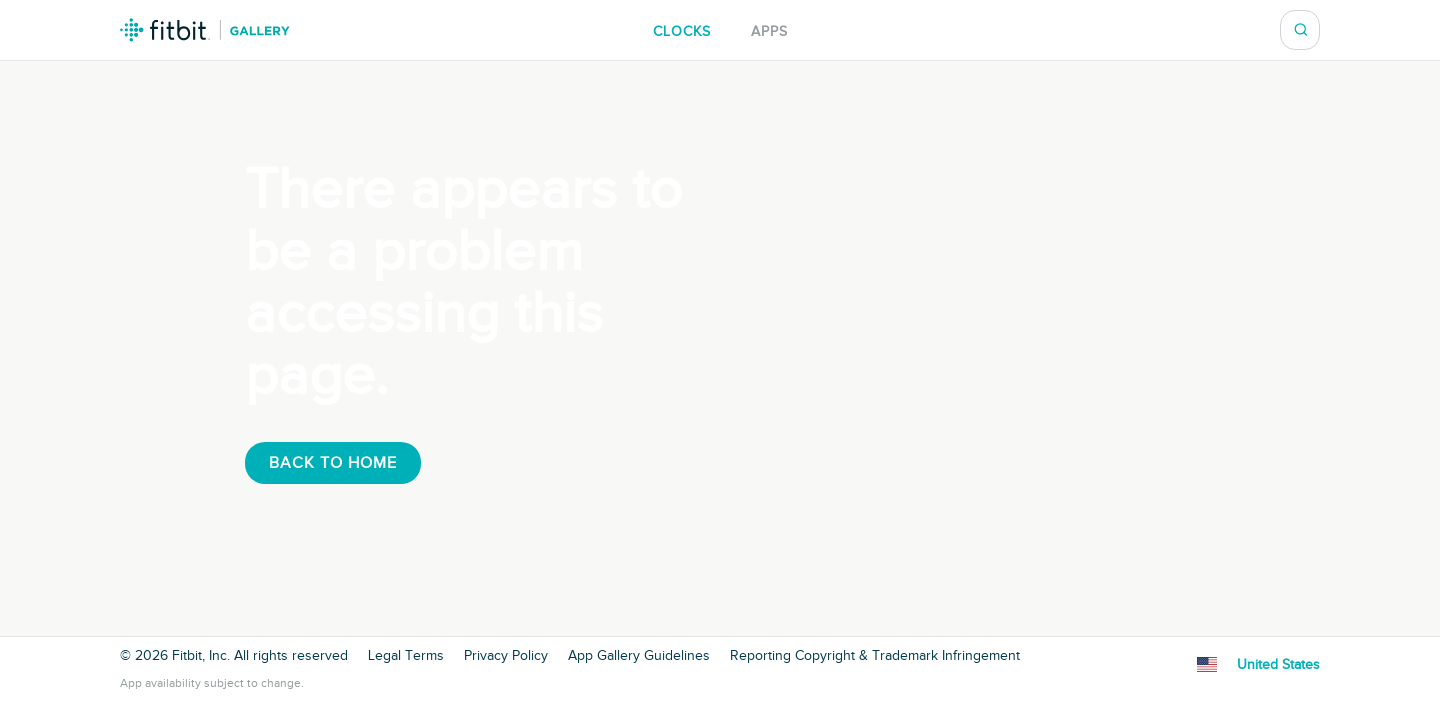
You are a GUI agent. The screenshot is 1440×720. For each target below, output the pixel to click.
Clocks (682, 31)
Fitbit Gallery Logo (205, 30)
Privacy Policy (506, 656)
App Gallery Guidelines (639, 656)
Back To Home (333, 463)
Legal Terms (406, 656)
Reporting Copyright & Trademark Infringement (875, 656)
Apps (769, 31)
